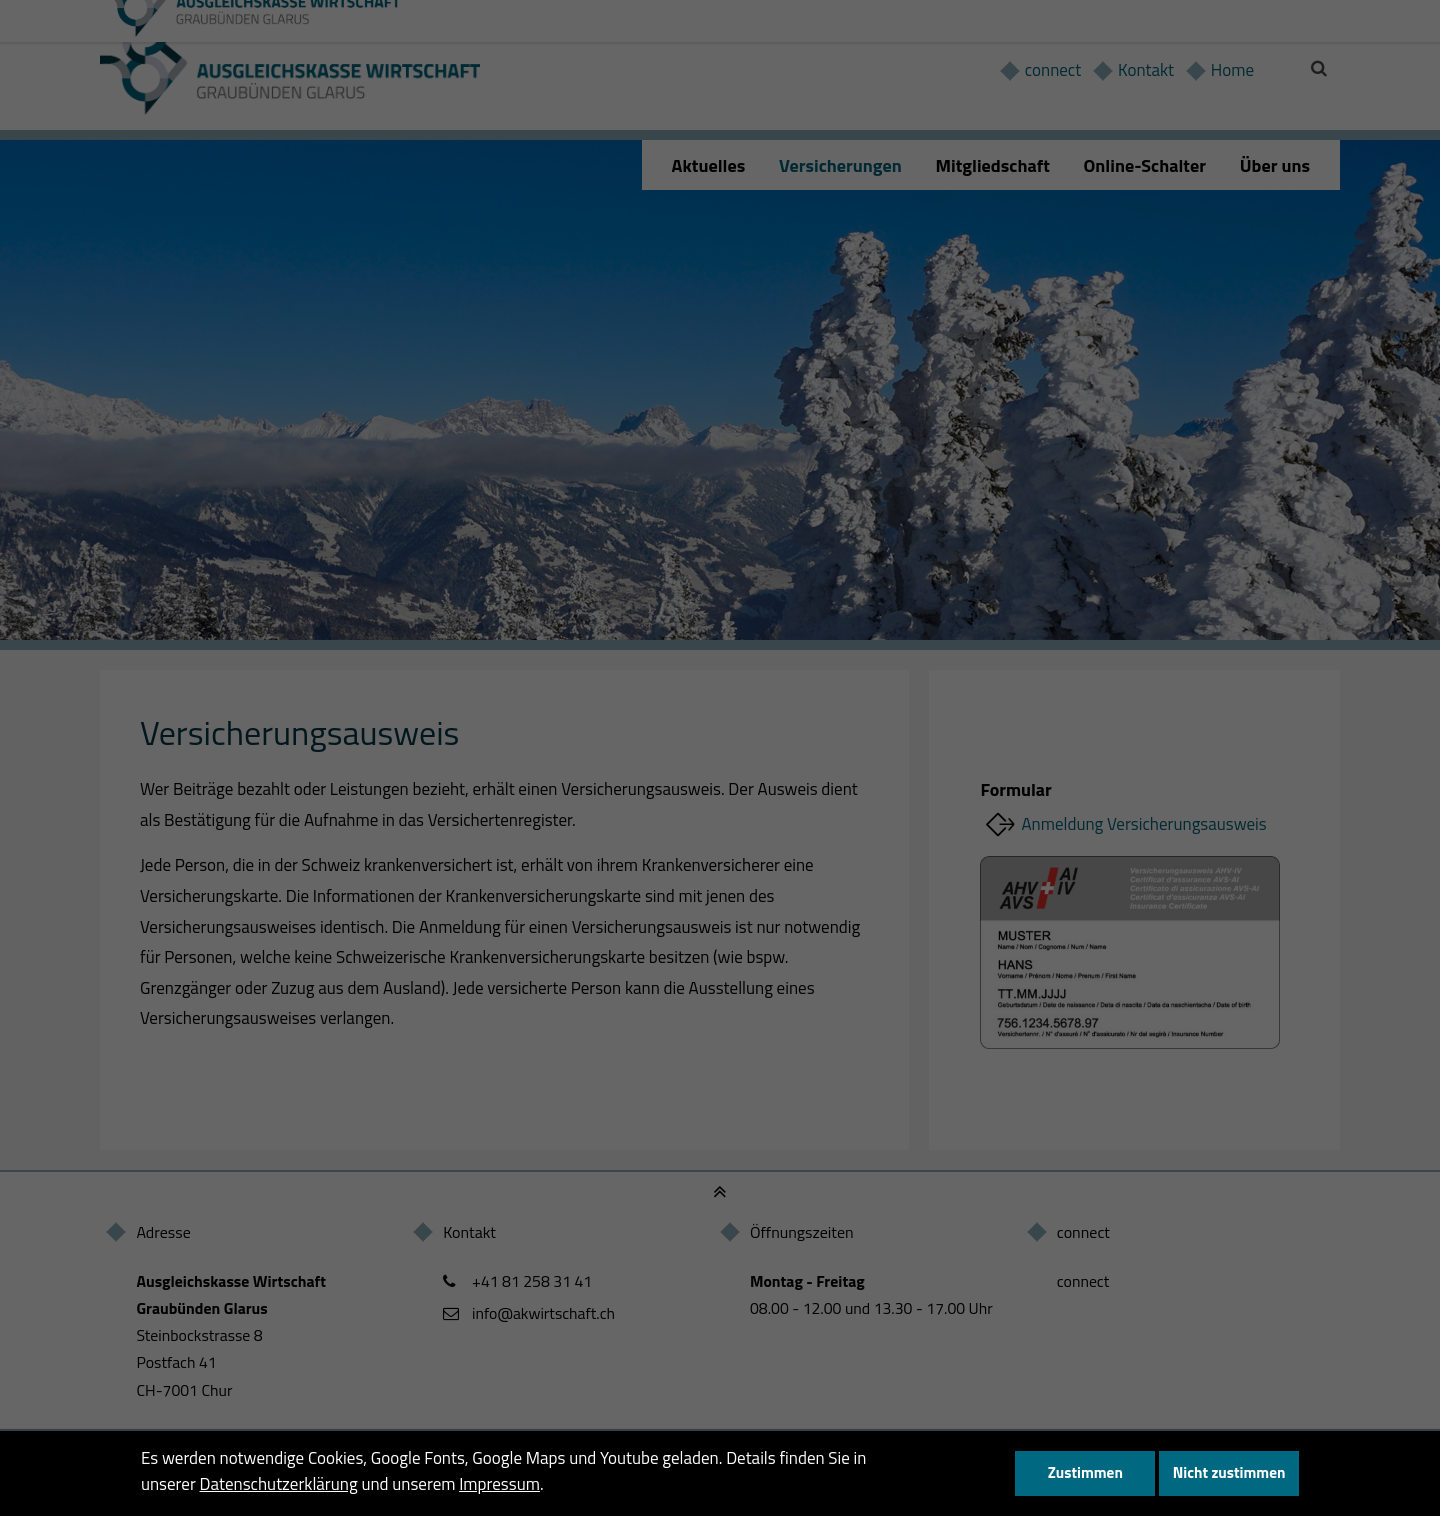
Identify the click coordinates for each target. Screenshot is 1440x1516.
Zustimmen (1085, 1472)
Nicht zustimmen (1229, 1472)
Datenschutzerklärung (279, 1484)
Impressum (499, 1484)
